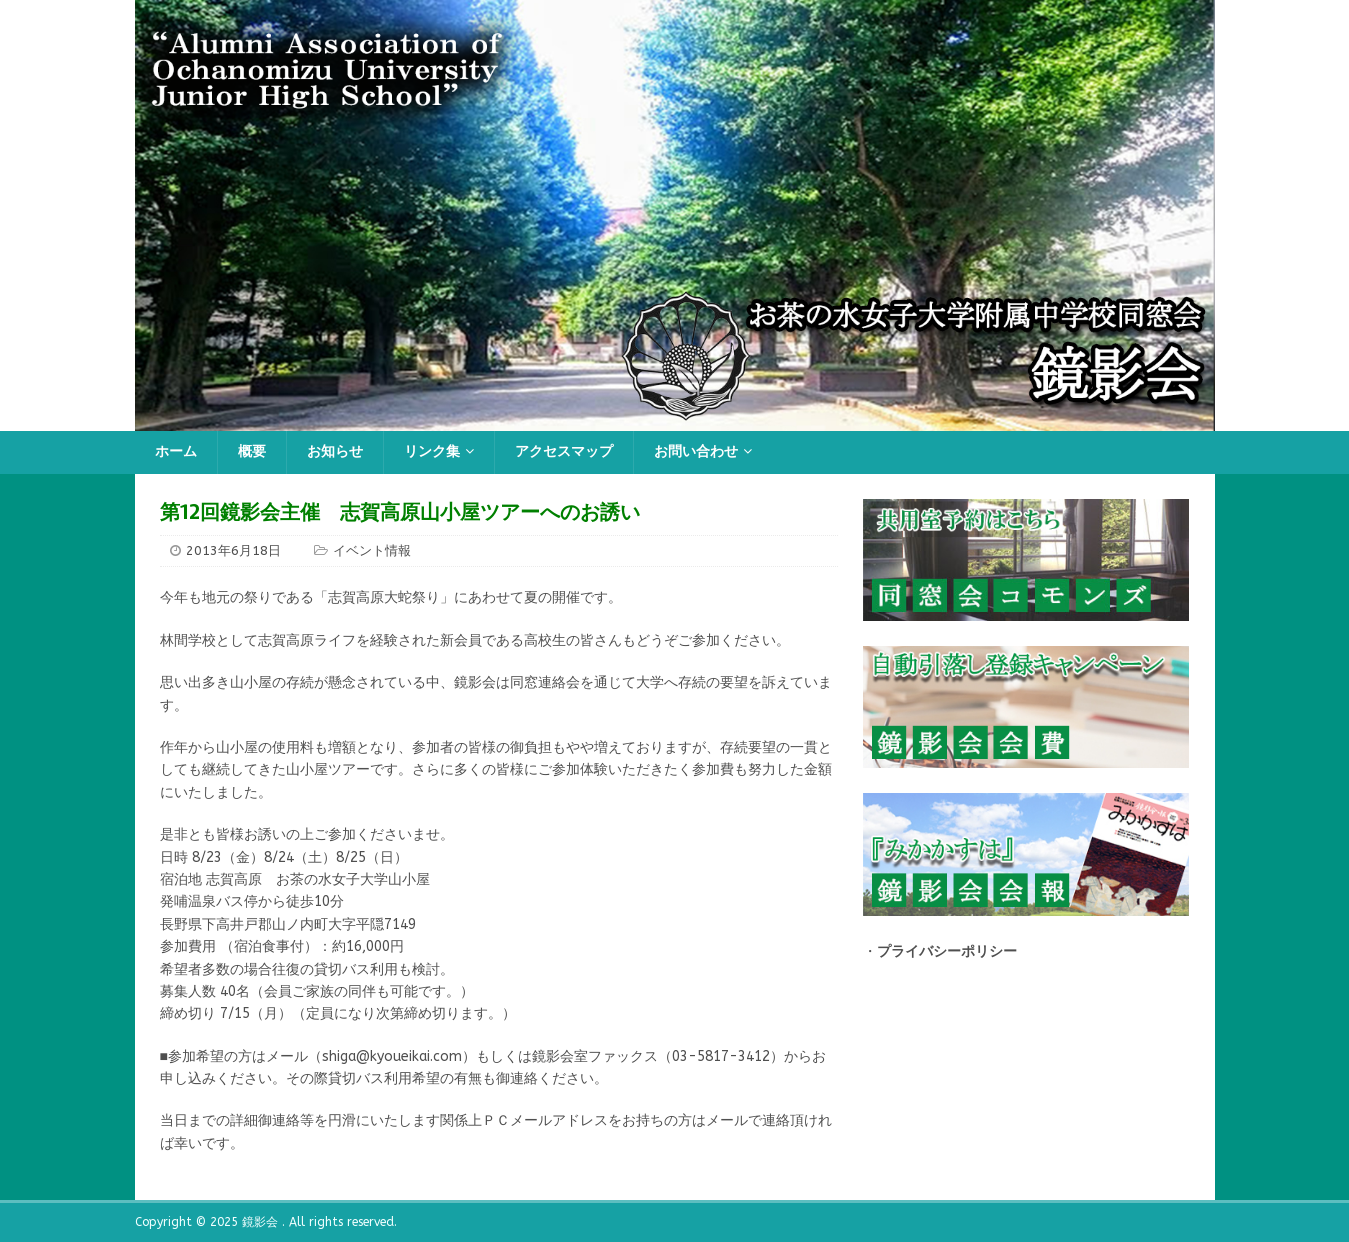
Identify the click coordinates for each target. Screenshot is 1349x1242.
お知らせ (335, 451)
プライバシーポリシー (947, 951)
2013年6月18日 (233, 550)
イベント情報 (372, 550)
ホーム (176, 451)
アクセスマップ (564, 451)
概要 (252, 451)
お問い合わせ (696, 451)
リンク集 (432, 451)
